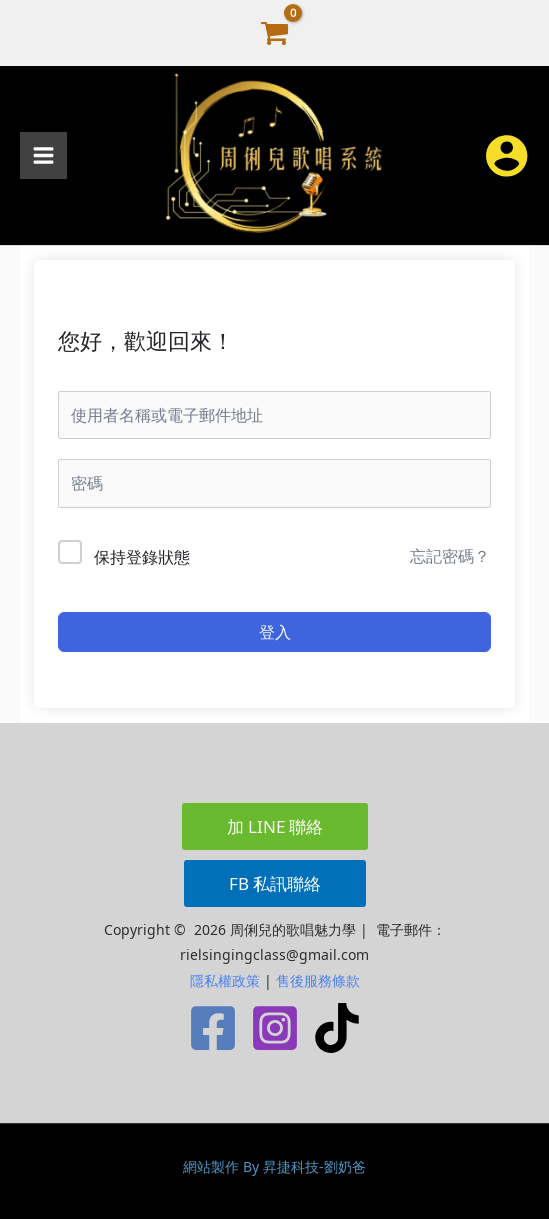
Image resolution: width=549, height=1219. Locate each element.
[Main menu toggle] (43, 155)
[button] (275, 826)
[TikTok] (337, 1028)
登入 (275, 632)
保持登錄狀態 (142, 557)
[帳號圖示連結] (506, 155)
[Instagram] (275, 1028)
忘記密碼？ (450, 556)
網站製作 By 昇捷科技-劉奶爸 (274, 1166)
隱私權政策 (225, 980)
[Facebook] (213, 1028)
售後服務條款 (318, 980)
